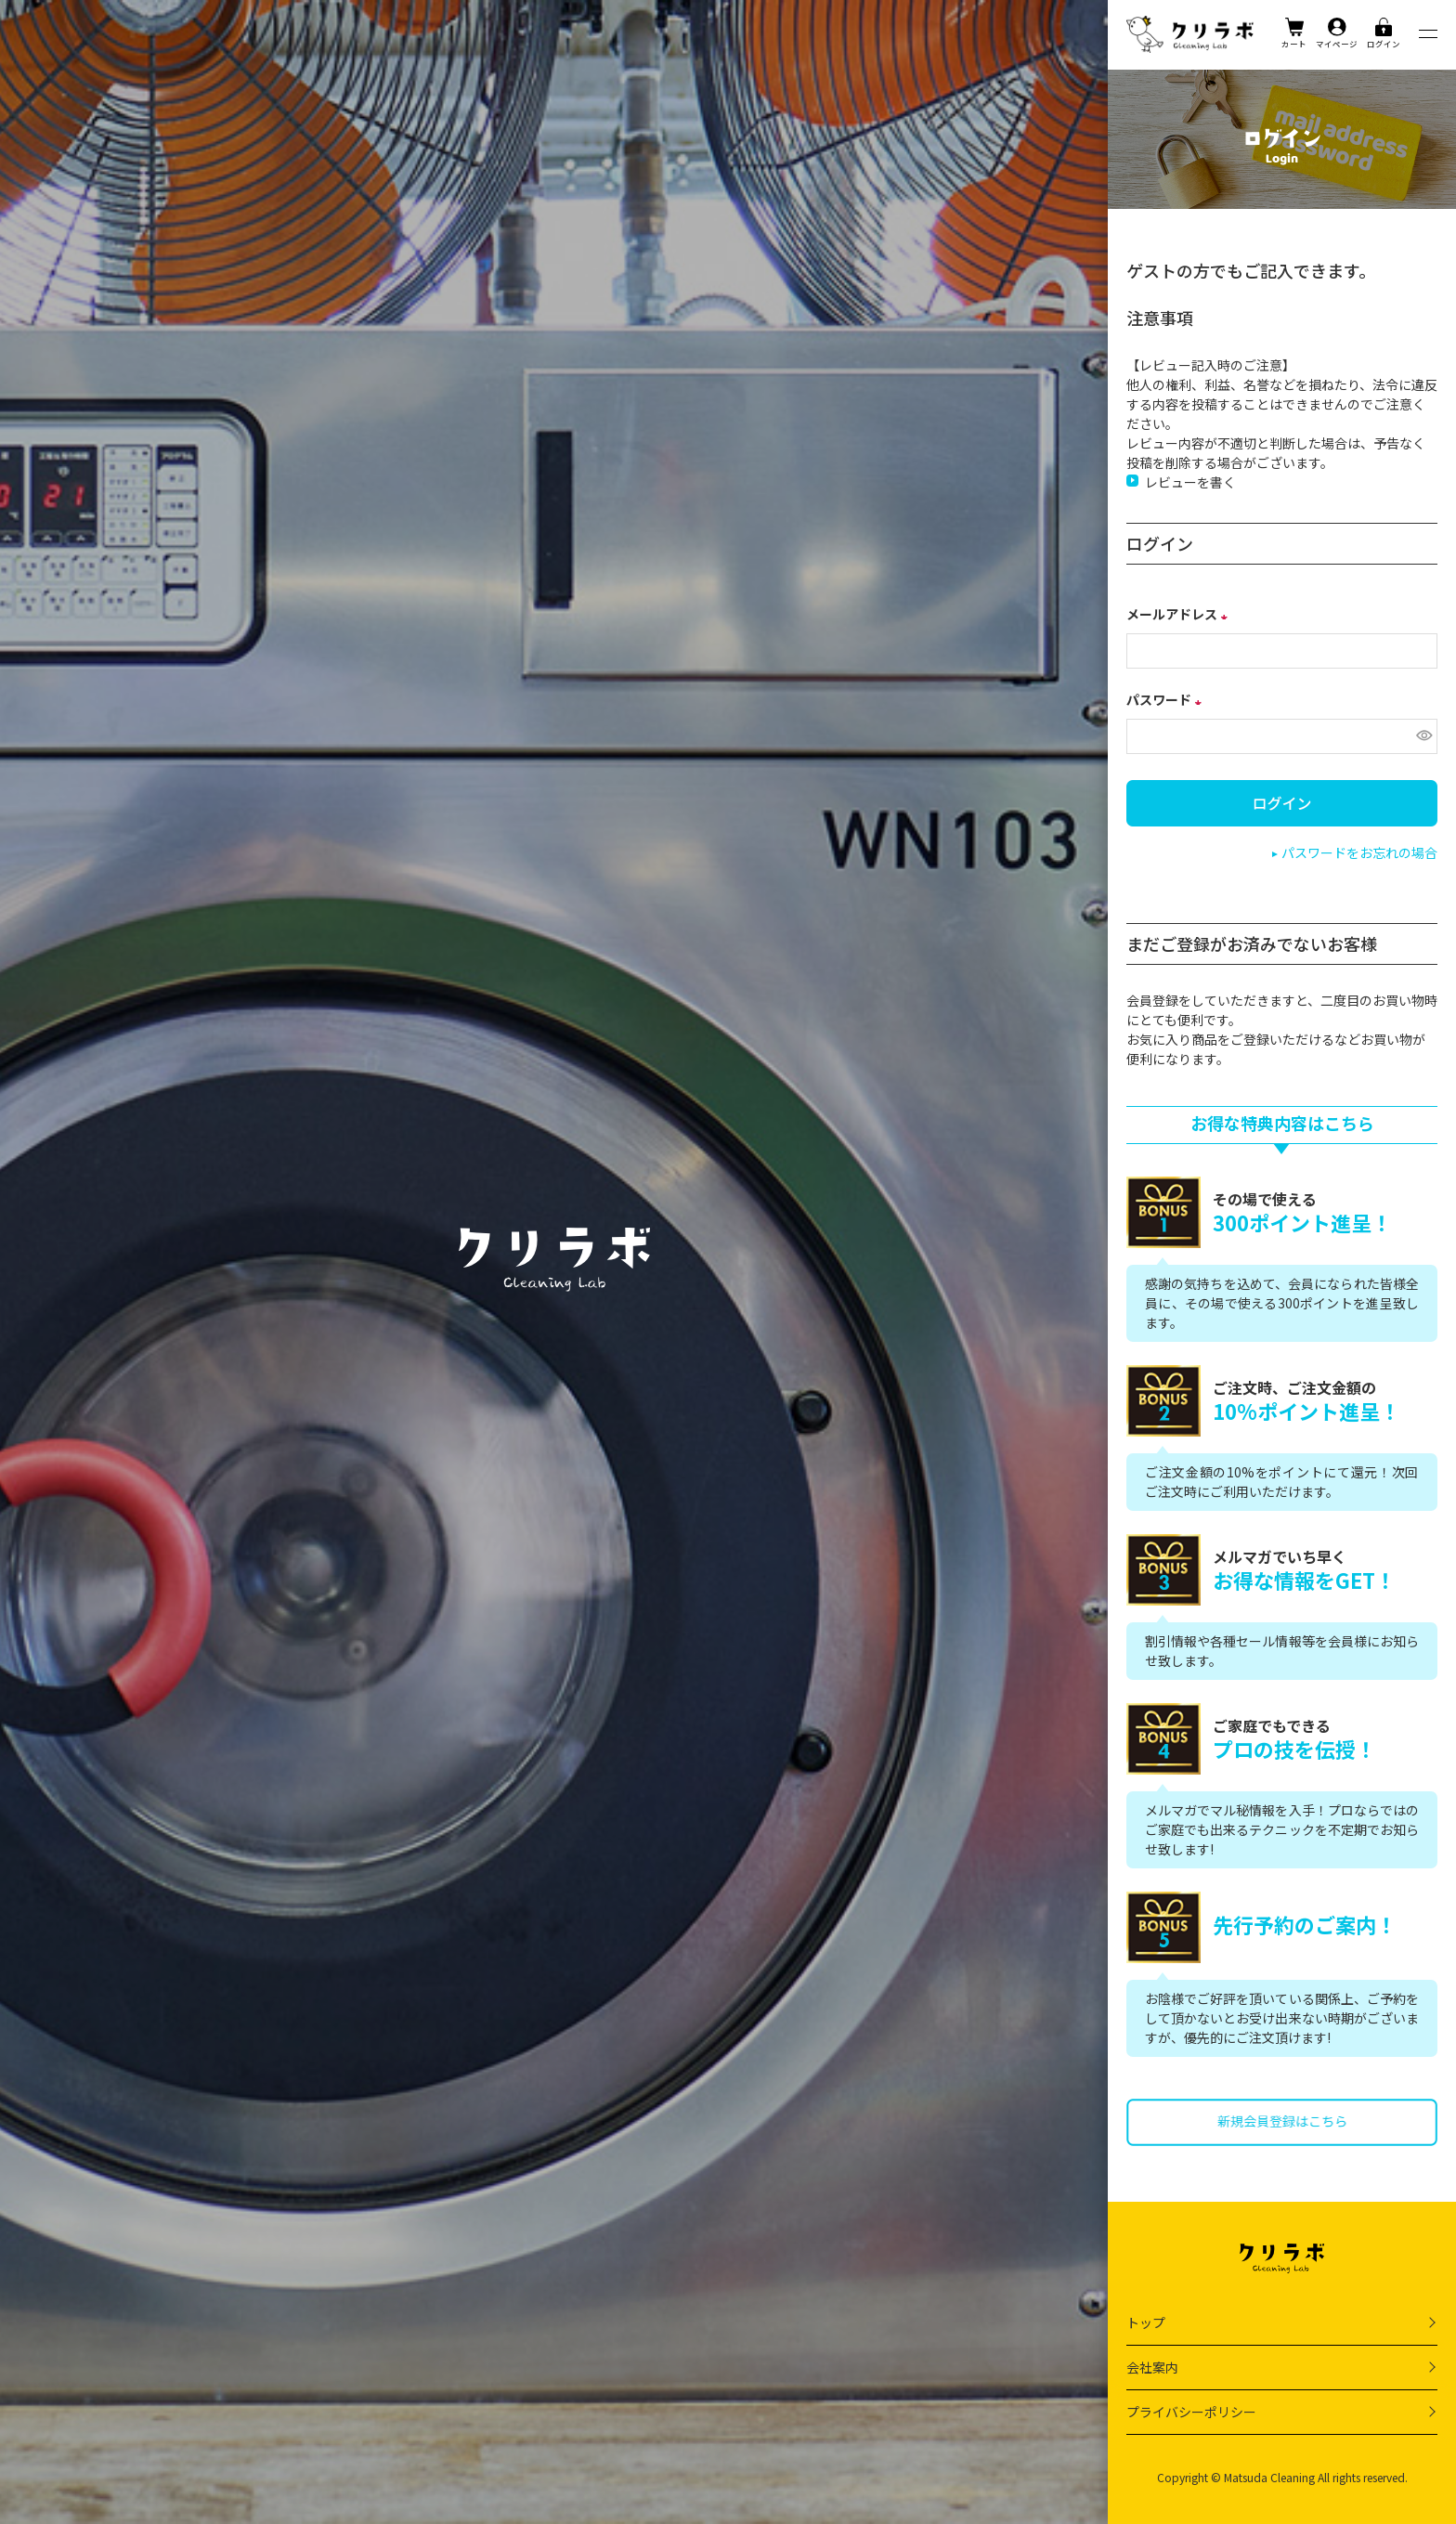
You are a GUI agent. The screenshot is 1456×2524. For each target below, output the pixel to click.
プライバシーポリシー (1191, 2411)
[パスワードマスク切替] (1422, 736)
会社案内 (1152, 2367)
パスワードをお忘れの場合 (1359, 852)
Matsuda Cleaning (1269, 2477)
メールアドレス (1179, 614)
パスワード (1166, 699)
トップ (1145, 2322)
